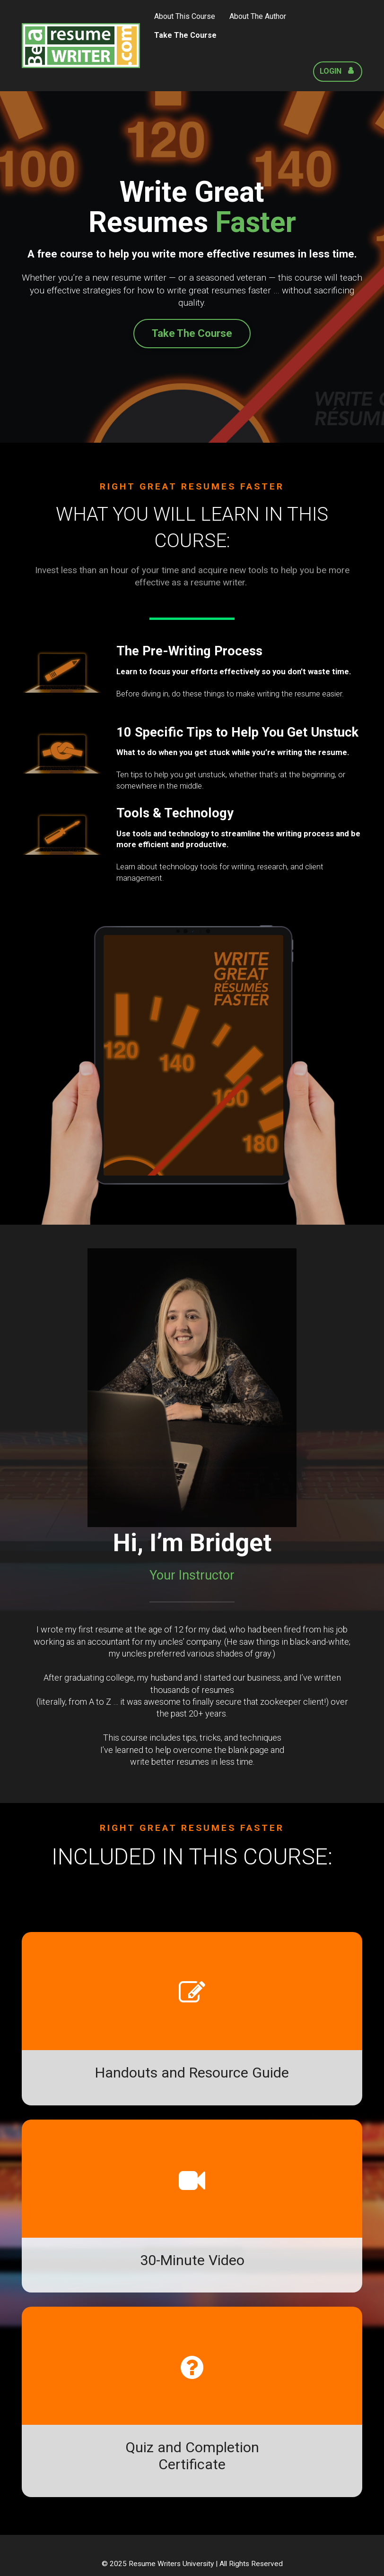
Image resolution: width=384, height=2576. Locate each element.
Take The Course (185, 35)
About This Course (184, 16)
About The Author (257, 16)
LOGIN (336, 71)
